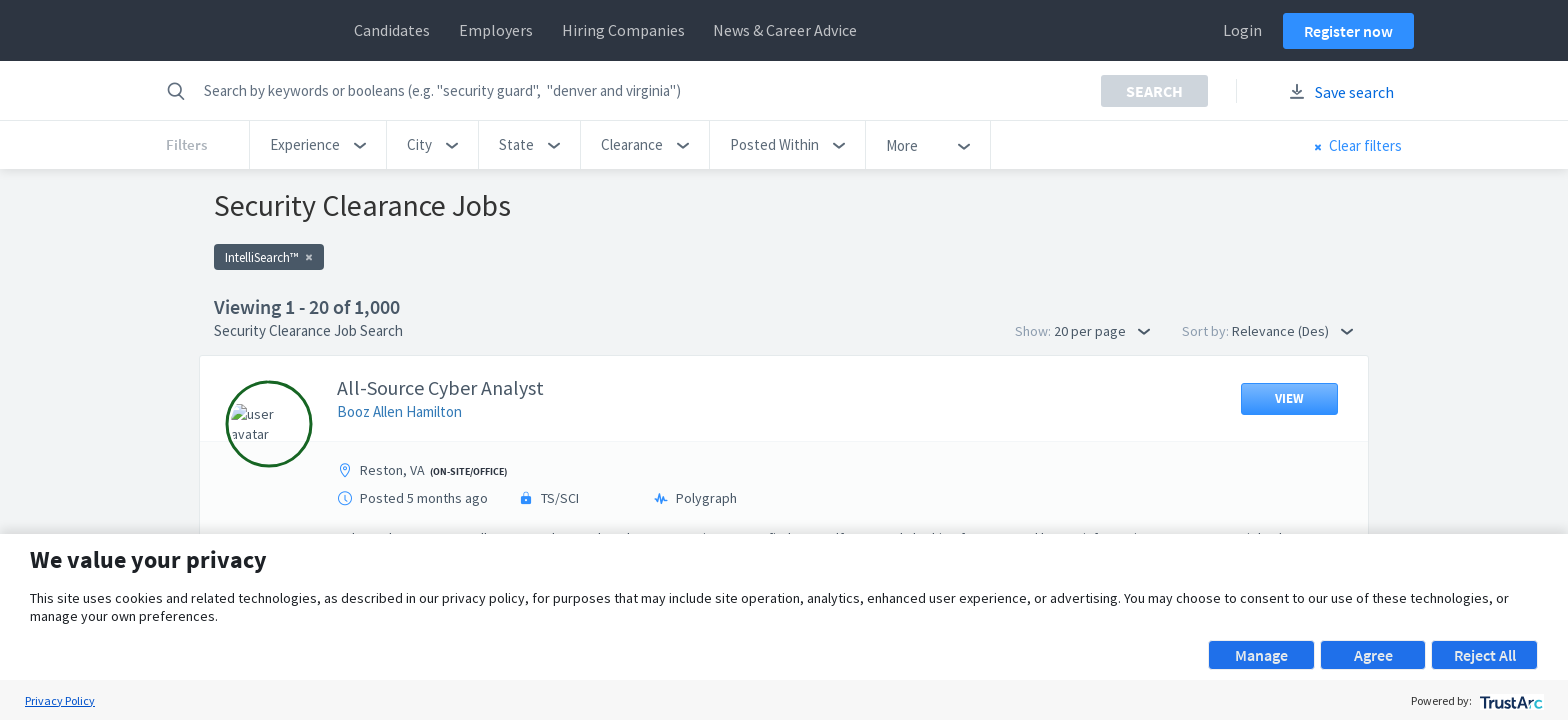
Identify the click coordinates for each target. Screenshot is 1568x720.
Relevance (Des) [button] (1292, 331)
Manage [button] (1261, 655)
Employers (496, 30)
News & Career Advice (785, 30)
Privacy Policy (60, 700)
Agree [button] (1373, 655)
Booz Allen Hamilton (399, 411)
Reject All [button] (1485, 655)
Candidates (392, 30)
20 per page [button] (1102, 331)
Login (1242, 30)
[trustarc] (1509, 700)
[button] (318, 145)
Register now (1348, 31)
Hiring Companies (623, 30)
